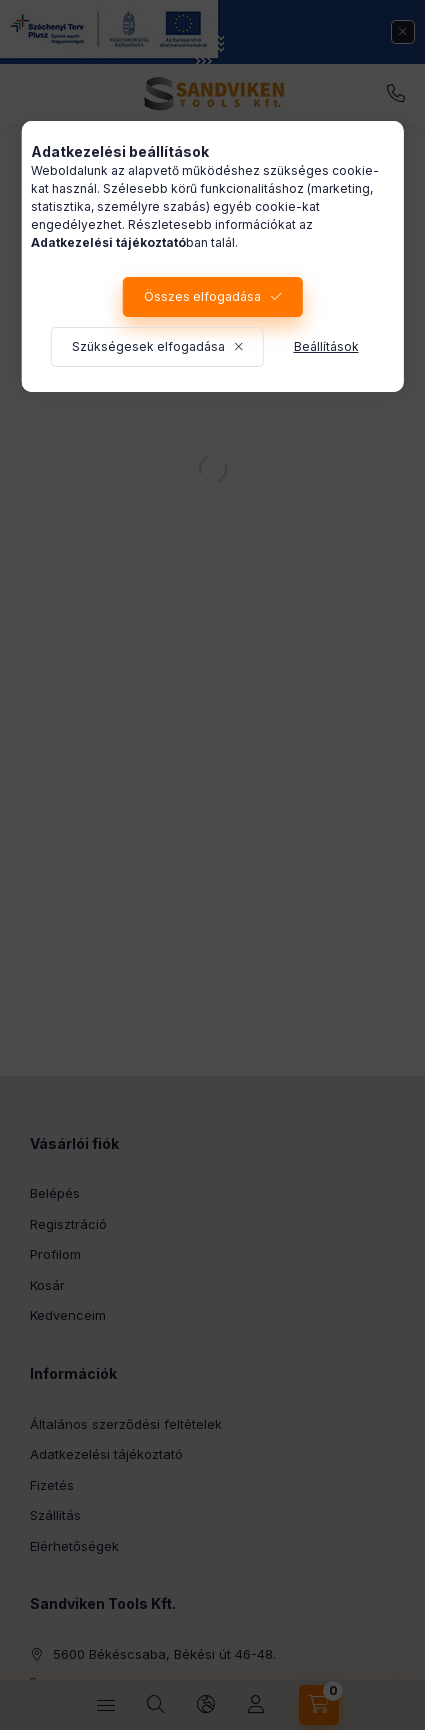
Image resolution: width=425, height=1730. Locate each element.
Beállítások (326, 346)
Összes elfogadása (202, 296)
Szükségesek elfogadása (148, 346)
